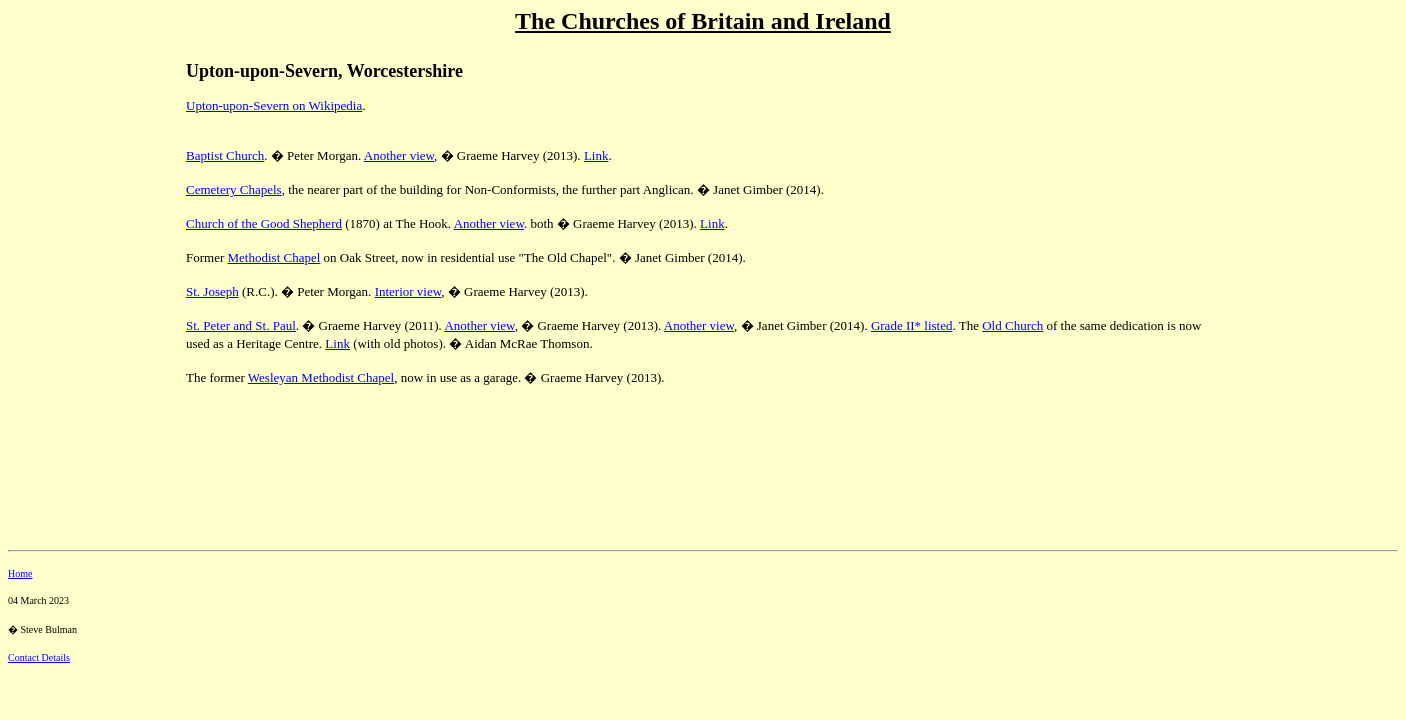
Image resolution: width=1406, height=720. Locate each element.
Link (596, 155)
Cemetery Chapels (234, 189)
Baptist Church (225, 155)
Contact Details (39, 657)
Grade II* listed (912, 325)
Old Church (1012, 325)
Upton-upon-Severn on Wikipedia (274, 105)
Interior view (408, 291)
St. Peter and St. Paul (241, 325)
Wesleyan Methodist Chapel (321, 377)
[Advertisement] (78, 181)
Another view (399, 155)
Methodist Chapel (274, 257)
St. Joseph (212, 291)
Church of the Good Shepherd (264, 223)
